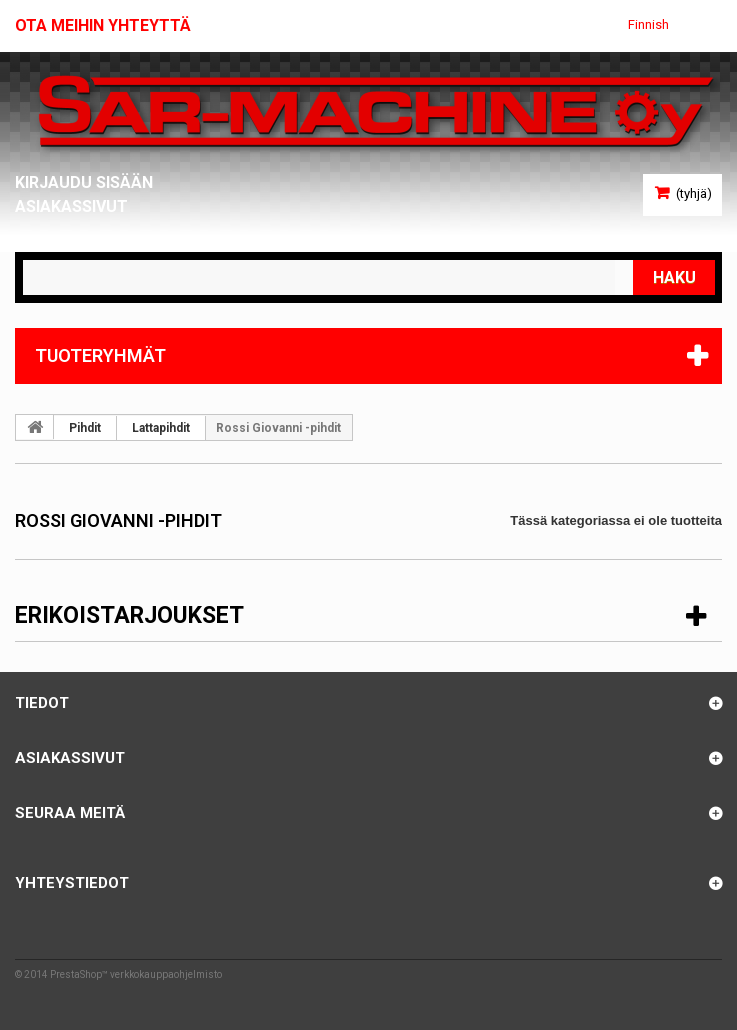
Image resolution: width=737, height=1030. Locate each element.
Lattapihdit (161, 428)
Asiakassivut (71, 206)
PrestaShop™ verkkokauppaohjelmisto (136, 974)
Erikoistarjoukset (129, 615)
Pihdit (85, 428)
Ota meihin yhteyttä (103, 26)
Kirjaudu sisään (84, 182)
